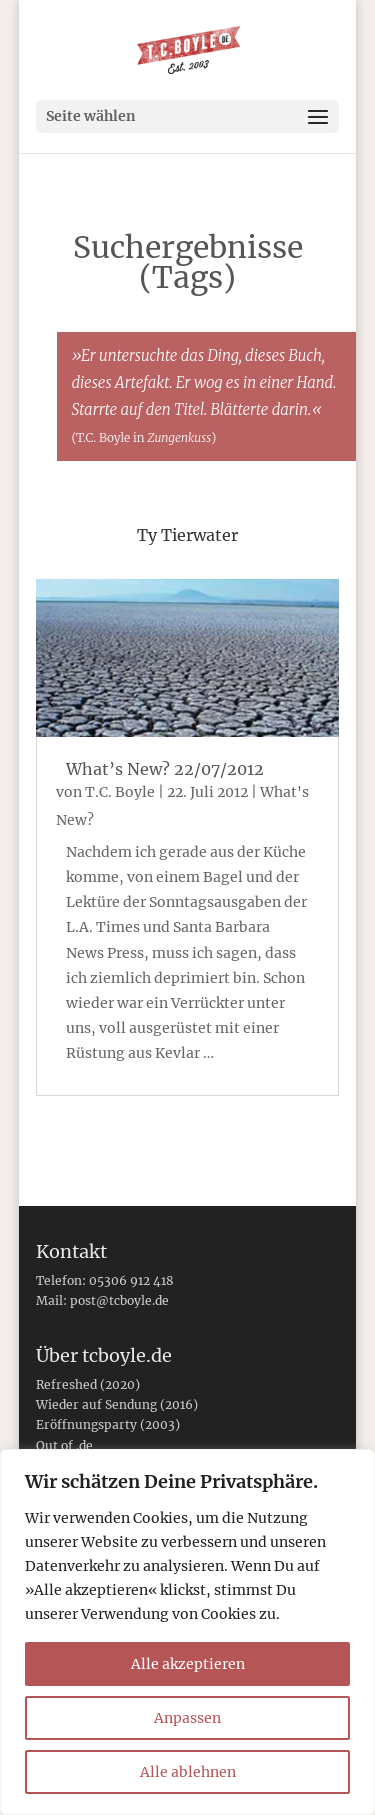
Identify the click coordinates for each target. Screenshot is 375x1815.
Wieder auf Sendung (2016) (117, 1404)
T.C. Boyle (120, 792)
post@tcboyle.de (119, 1300)
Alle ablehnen (188, 1772)
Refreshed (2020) (88, 1384)
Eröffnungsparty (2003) (108, 1424)
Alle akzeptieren (188, 1664)
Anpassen (187, 1718)
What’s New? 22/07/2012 (165, 769)
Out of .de (64, 1445)
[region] (187, 1632)
